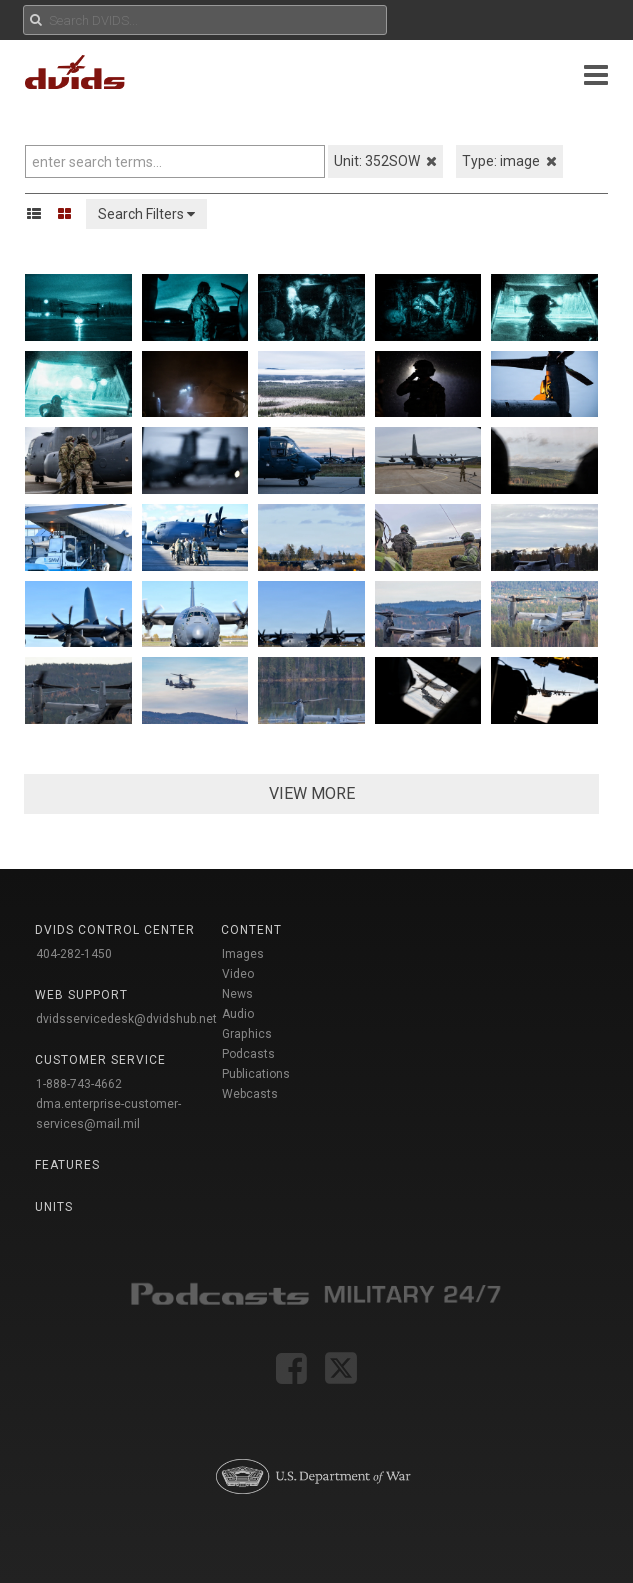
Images (243, 954)
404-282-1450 (74, 954)
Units (54, 1207)
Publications (256, 1074)
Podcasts (248, 1054)
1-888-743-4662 (79, 1084)
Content (251, 930)
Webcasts (250, 1094)
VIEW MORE (312, 793)
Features (67, 1165)
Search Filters (146, 214)
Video (238, 974)
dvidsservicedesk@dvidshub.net (126, 1019)
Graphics (247, 1034)
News (237, 994)
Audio (238, 1014)
